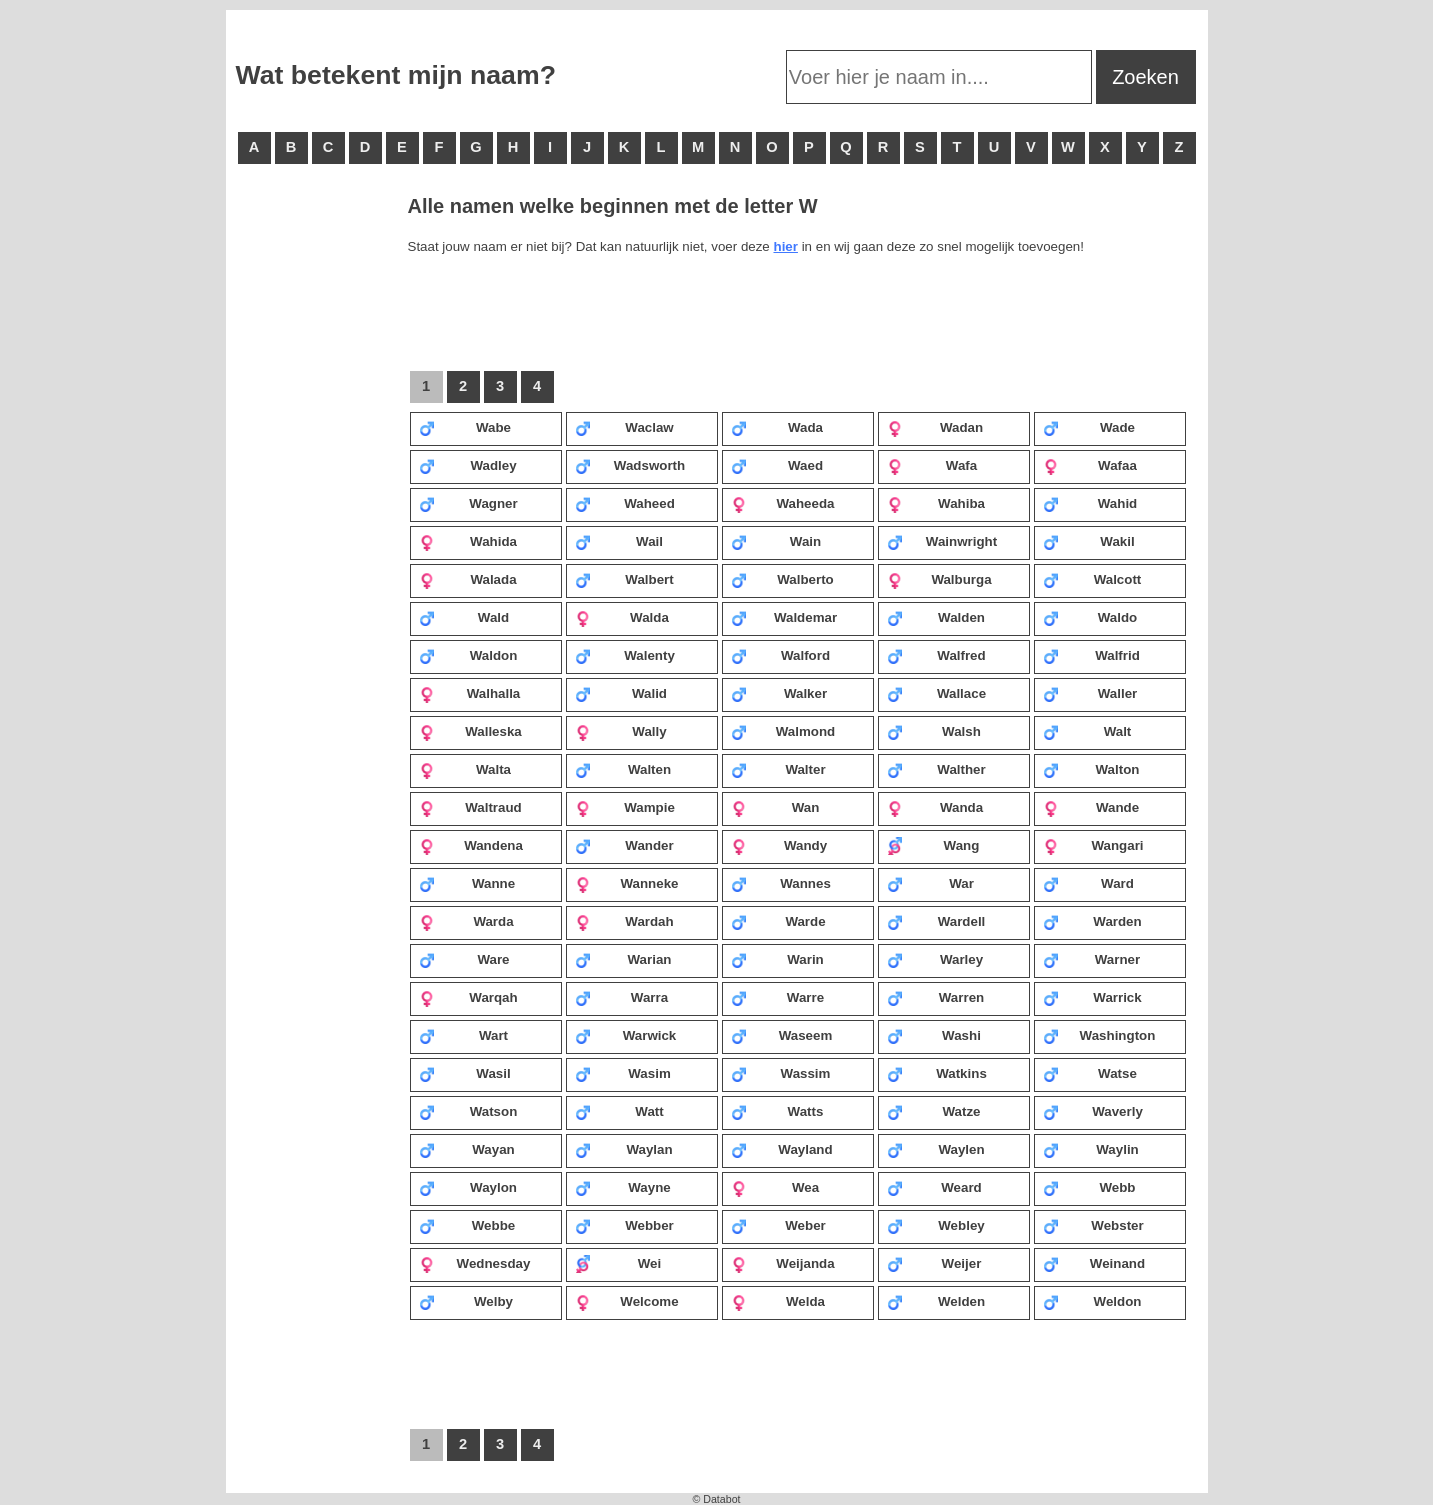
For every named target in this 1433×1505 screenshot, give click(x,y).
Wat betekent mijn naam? (396, 75)
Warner (1092, 959)
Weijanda (783, 1263)
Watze (934, 1111)
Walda (622, 617)
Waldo (1090, 617)
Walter (778, 769)
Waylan (624, 1149)
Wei (618, 1263)
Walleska (470, 731)
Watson (468, 1111)
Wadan (935, 427)
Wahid (1090, 503)
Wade (1089, 427)
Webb (1089, 1187)
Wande (1091, 807)
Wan (775, 807)
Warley (935, 959)
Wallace (937, 693)
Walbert (624, 579)
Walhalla (470, 693)
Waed (777, 465)
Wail (619, 541)
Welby (466, 1301)
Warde (778, 921)
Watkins (937, 1073)
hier (785, 246)
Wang (933, 845)
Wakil (1089, 541)
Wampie (625, 807)
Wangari (1093, 845)
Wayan (467, 1149)
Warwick (626, 1035)
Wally (621, 731)
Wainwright (942, 541)
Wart (464, 1035)
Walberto (782, 579)
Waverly (1093, 1111)
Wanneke (627, 883)
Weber (778, 1225)
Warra (622, 997)
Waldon (468, 655)
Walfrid (1091, 655)
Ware (464, 959)
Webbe (467, 1225)
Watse (1090, 1073)
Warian (623, 959)
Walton (1091, 769)
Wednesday (475, 1263)
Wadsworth (630, 465)
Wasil (465, 1073)
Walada (468, 579)
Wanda (935, 807)
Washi (934, 1035)
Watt (619, 1111)
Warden (1092, 921)
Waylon (468, 1187)
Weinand (1094, 1263)
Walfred (936, 655)
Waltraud (470, 807)
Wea (775, 1187)
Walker (779, 693)
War (930, 883)
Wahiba (936, 503)
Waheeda (783, 503)
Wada (777, 427)
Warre (778, 997)
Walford (781, 655)
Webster (1093, 1225)
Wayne (623, 1187)
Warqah (468, 997)
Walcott (1092, 579)
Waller (1090, 693)
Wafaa (1090, 465)
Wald (464, 617)
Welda (778, 1301)
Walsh (934, 731)
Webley (936, 1225)
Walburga (939, 579)
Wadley (468, 465)
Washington (1099, 1035)
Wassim (781, 1073)
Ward (1088, 883)
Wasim (623, 1073)
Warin (777, 959)
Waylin (1091, 1149)
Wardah (624, 921)
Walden (936, 617)
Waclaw (624, 427)
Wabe (465, 427)
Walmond (783, 731)
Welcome (627, 1301)
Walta (465, 769)
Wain (776, 541)
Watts (777, 1111)
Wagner (468, 503)
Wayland (782, 1149)
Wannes (781, 883)
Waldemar (784, 617)
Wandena (471, 845)
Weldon (1092, 1301)
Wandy (779, 845)
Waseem (782, 1035)
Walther (936, 769)
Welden (936, 1301)
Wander (624, 845)
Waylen (936, 1149)
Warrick (1092, 997)
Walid (621, 693)
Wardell (936, 921)
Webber (624, 1225)
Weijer (934, 1263)
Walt (1087, 731)
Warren (936, 997)
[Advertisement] (316, 500)
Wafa (932, 465)
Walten (623, 769)
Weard (934, 1187)
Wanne (467, 883)
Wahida (468, 541)
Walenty (625, 655)
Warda (466, 921)
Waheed (625, 503)
